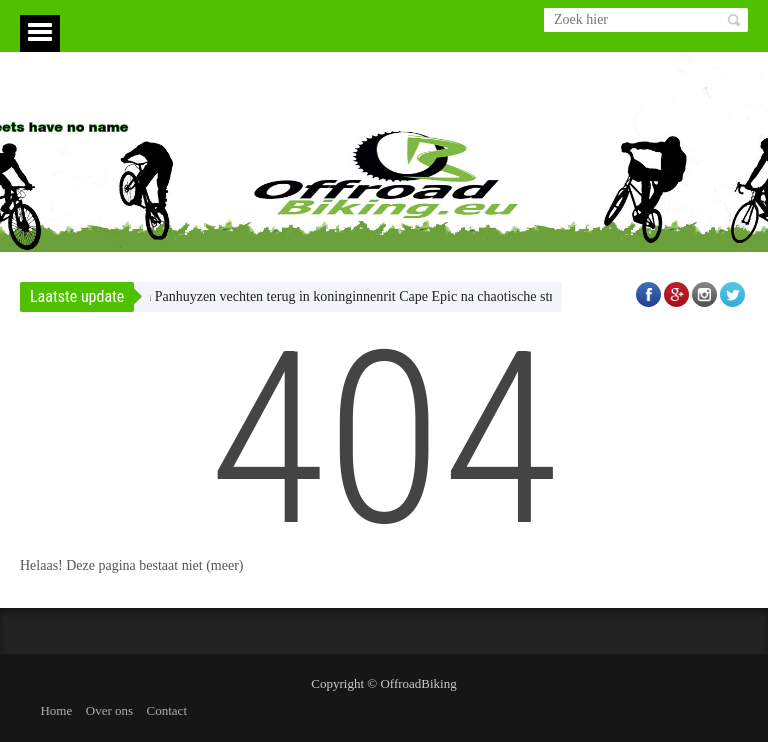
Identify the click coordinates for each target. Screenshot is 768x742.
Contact (167, 710)
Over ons (109, 710)
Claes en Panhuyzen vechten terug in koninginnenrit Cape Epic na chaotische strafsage (350, 296)
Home (56, 710)
